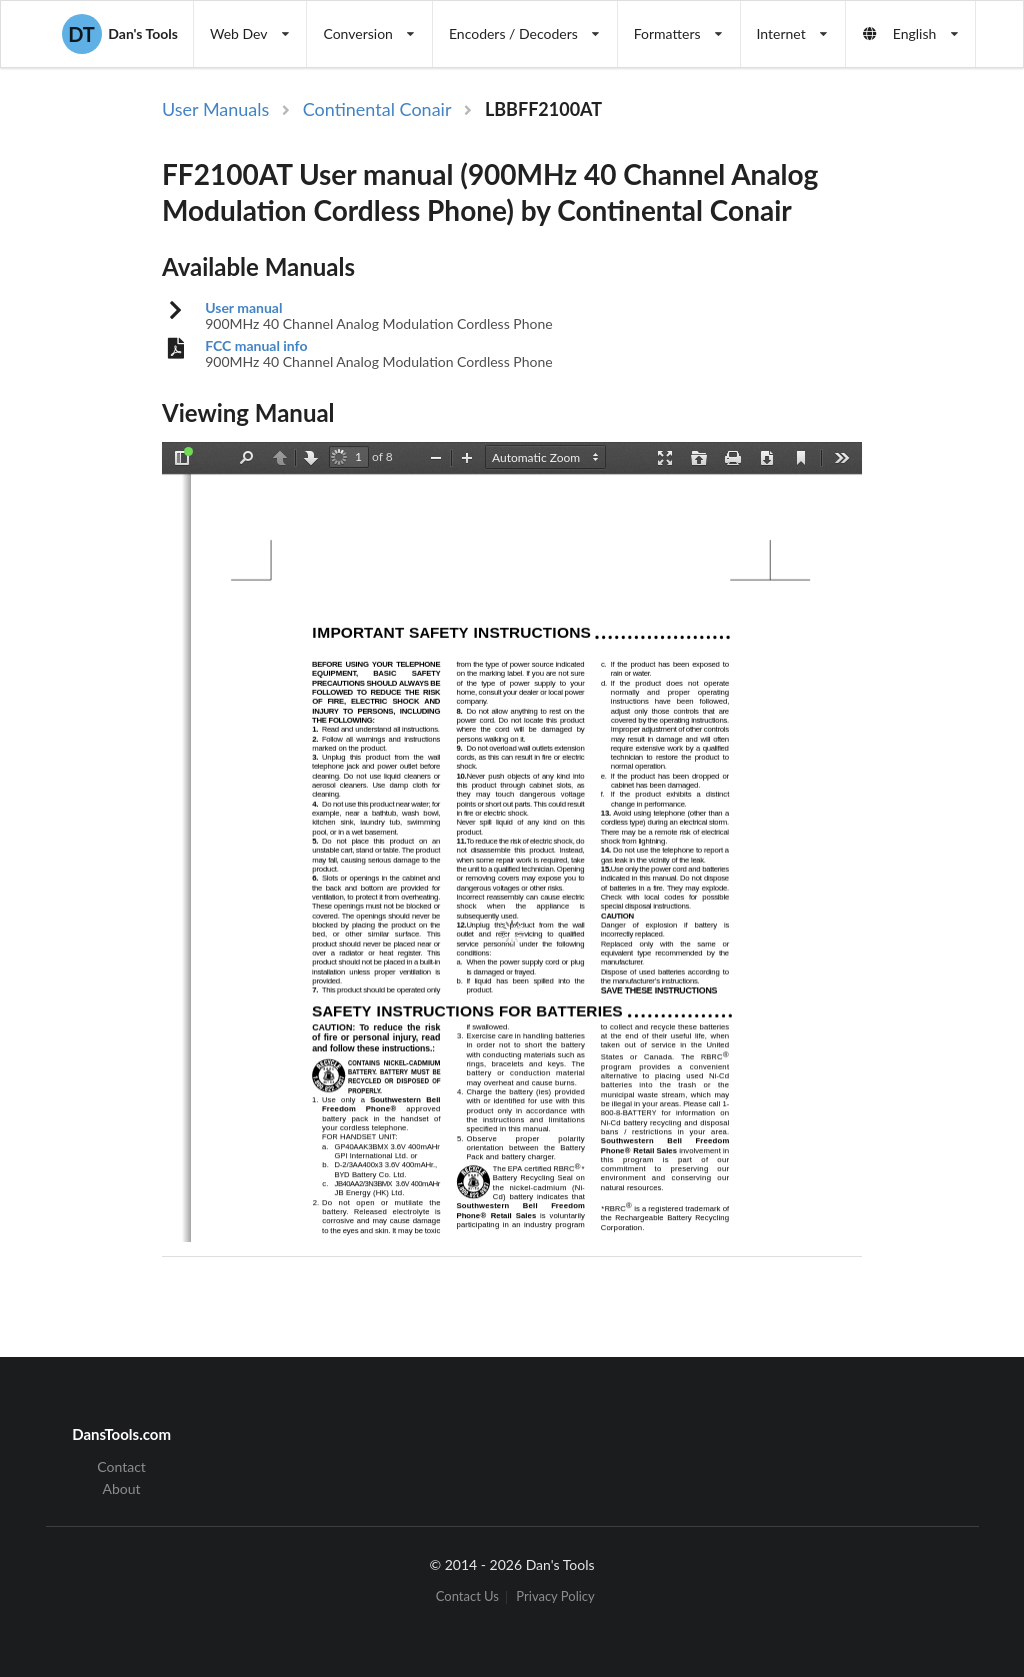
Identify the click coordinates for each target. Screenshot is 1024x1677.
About (122, 1488)
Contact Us (467, 1597)
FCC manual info (256, 346)
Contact (121, 1467)
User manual (243, 308)
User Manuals (215, 109)
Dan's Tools (120, 34)
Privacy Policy (555, 1597)
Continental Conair (377, 109)
